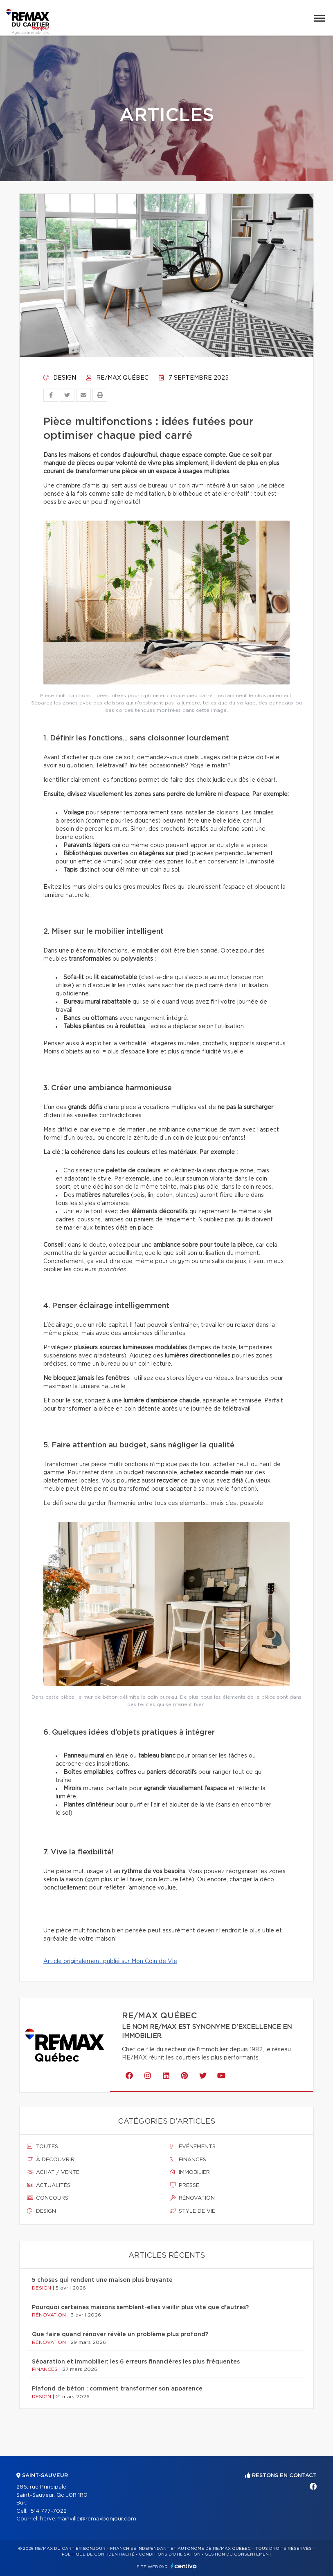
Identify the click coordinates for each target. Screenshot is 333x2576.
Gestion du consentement (238, 2554)
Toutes (42, 2146)
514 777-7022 (48, 2511)
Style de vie (192, 2211)
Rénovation (192, 2198)
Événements (193, 2146)
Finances (188, 2159)
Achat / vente (53, 2172)
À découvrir (50, 2159)
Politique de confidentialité (98, 2554)
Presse (184, 2185)
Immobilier (190, 2172)
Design (59, 378)
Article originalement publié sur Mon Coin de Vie (110, 1961)
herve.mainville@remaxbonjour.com (88, 2519)
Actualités (48, 2185)
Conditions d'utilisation (169, 2554)
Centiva (184, 2566)
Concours (47, 2198)
